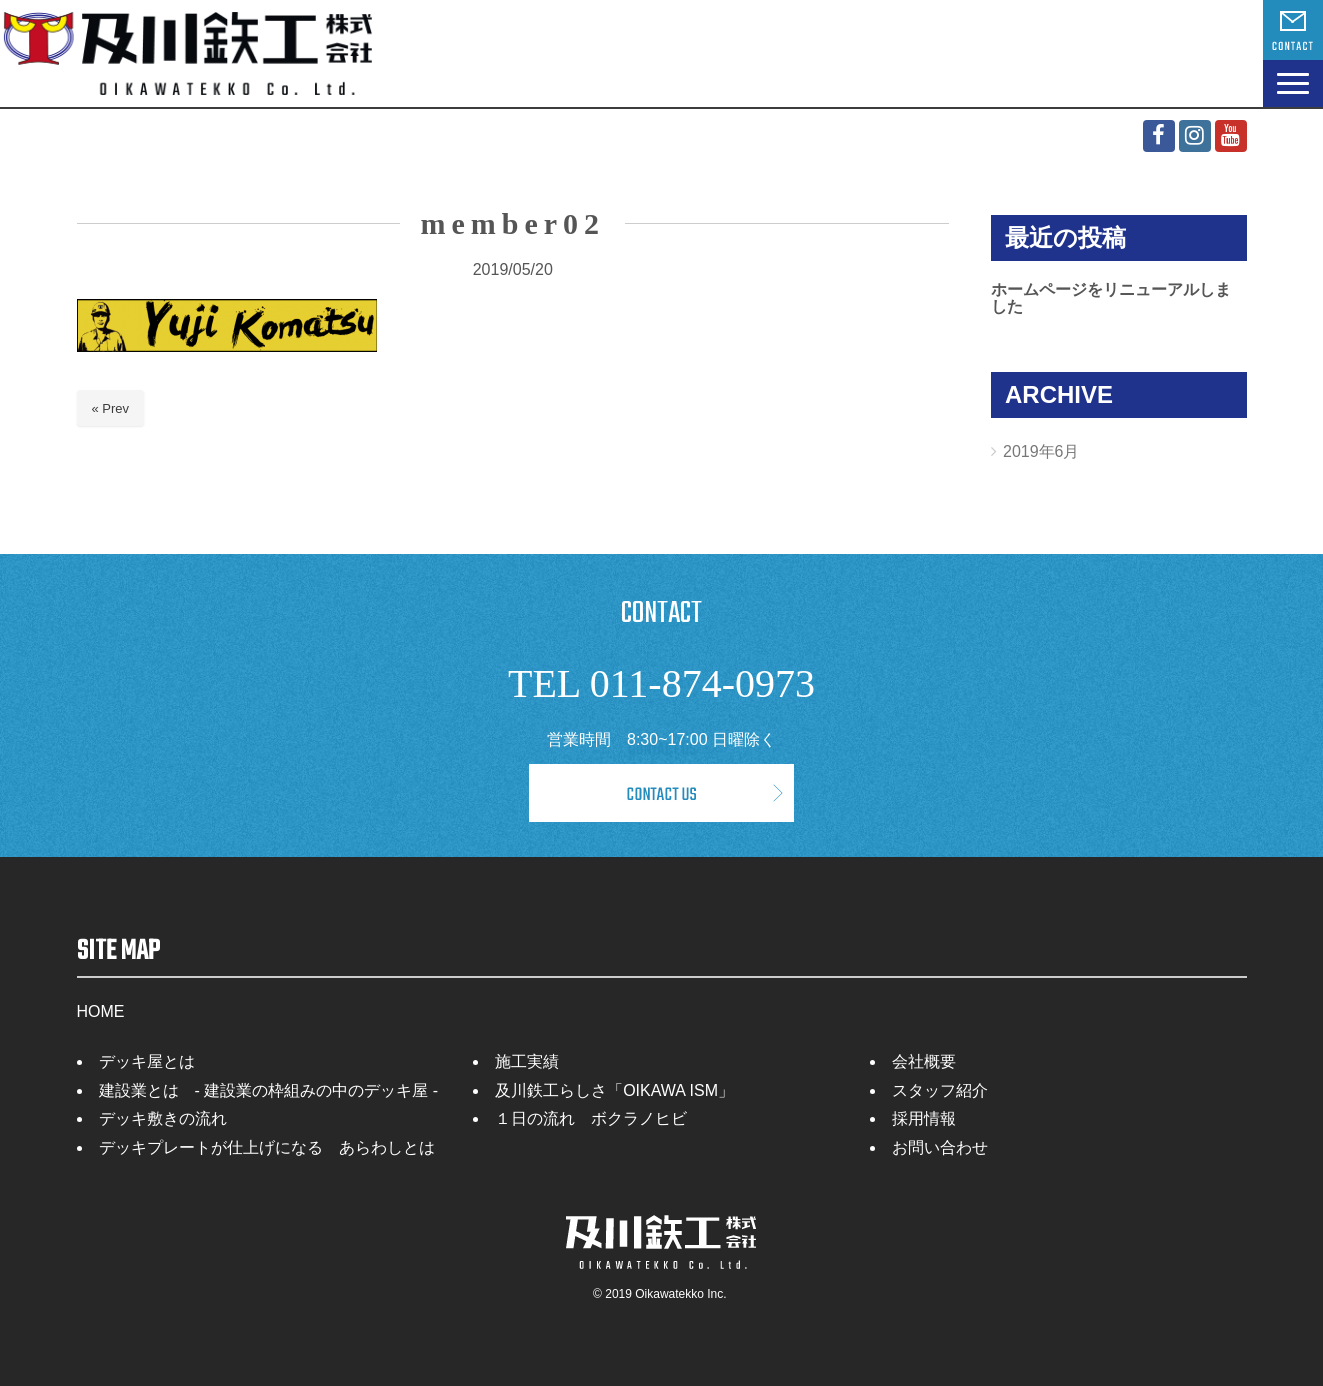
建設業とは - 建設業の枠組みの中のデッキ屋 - (269, 1090)
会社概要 (924, 1061)
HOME (101, 1011)
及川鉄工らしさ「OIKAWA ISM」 (614, 1090)
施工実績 (527, 1061)
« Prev (111, 408)
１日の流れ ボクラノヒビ (591, 1118)
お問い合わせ (940, 1147)
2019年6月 (1041, 451)
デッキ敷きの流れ (163, 1118)
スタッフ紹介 (940, 1090)
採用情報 (924, 1118)
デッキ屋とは (147, 1061)
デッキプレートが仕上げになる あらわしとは (267, 1147)
